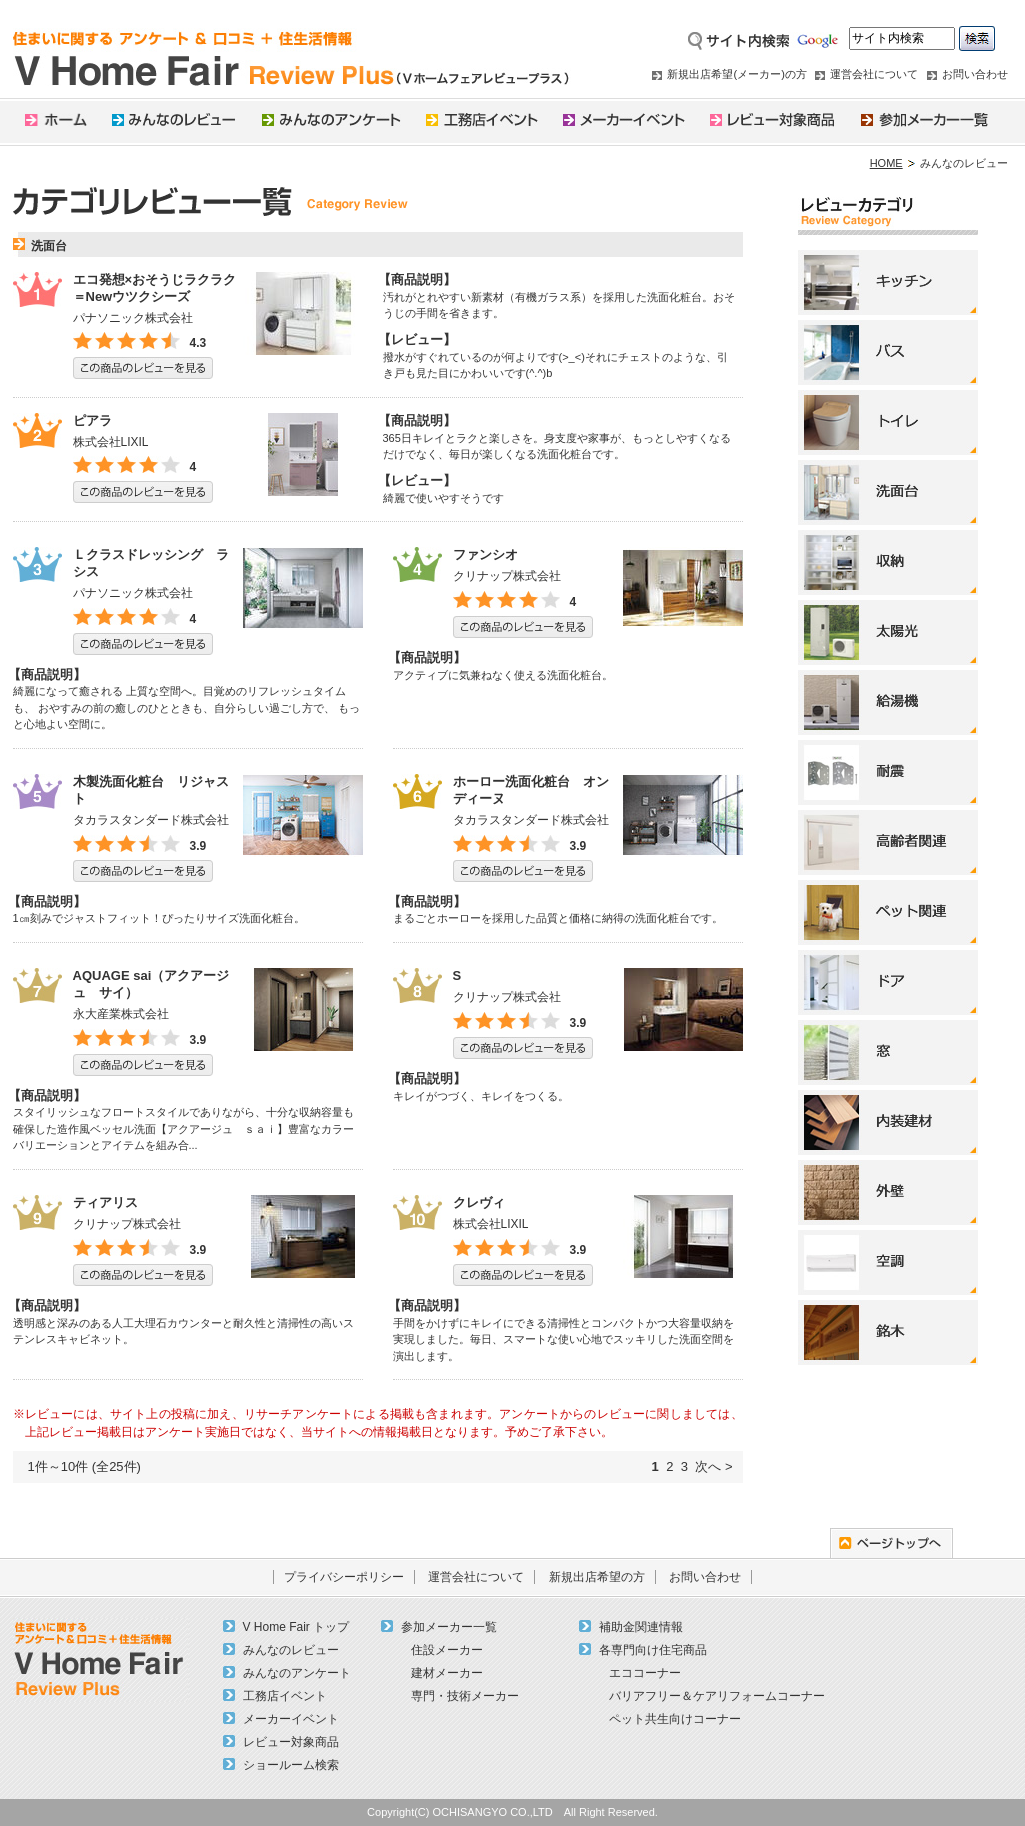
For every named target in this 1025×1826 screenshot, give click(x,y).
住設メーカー (447, 1650)
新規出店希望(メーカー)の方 (736, 74)
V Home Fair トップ (296, 1627)
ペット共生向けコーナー (675, 1719)
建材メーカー (447, 1673)
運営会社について (874, 74)
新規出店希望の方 (597, 1577)
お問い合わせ (975, 74)
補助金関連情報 (641, 1627)
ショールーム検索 (291, 1765)
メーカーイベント (291, 1719)
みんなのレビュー (291, 1650)
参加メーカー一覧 (449, 1627)
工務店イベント (285, 1696)
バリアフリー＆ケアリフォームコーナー (717, 1696)
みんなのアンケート (297, 1673)
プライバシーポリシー (344, 1577)
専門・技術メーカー (465, 1696)
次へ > (713, 1466)
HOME (886, 163)
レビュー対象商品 (291, 1742)
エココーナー (645, 1673)
